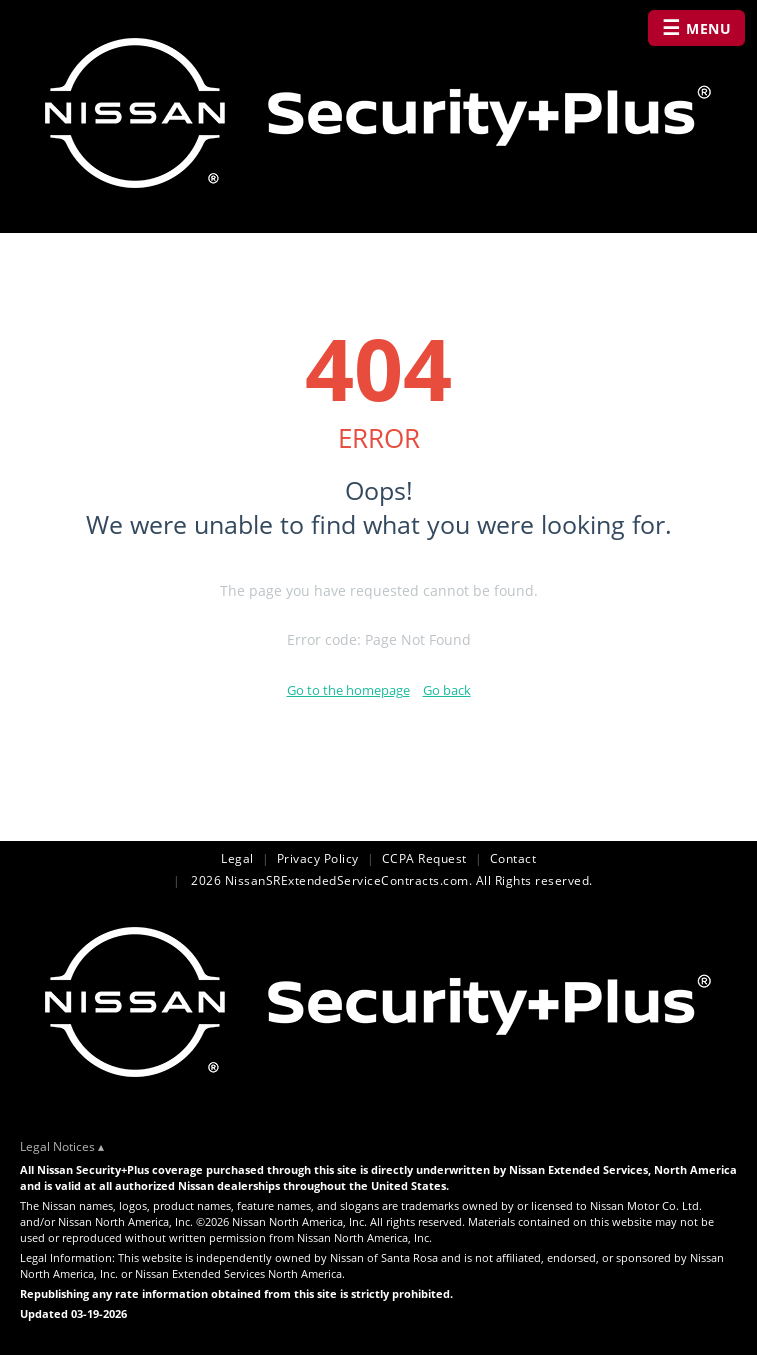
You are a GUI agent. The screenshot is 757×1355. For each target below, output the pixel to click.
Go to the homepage (348, 690)
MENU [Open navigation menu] (697, 27)
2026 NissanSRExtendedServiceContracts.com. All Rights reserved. (390, 880)
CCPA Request (424, 858)
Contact (513, 858)
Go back (447, 690)
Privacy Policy (318, 858)
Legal (237, 858)
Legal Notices (57, 1146)
